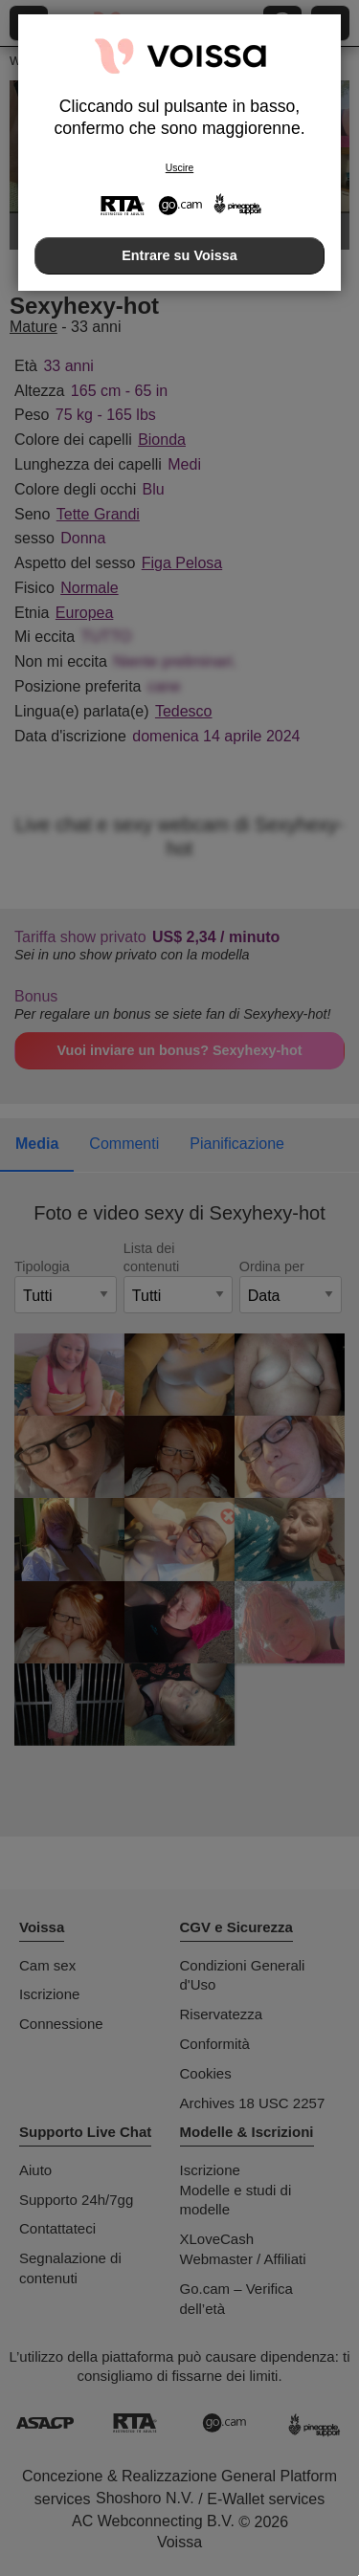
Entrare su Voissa (179, 255)
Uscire (179, 168)
